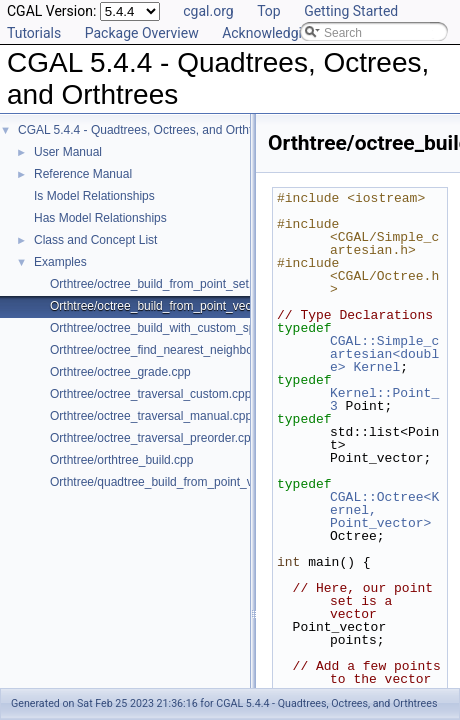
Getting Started (351, 11)
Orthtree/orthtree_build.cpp (121, 460)
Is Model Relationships (94, 196)
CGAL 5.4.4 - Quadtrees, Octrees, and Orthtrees (147, 130)
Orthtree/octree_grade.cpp (120, 372)
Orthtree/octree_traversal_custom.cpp (150, 394)
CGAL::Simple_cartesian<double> (384, 354)
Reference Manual (83, 174)
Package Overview (142, 33)
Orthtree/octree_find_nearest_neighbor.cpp (164, 350)
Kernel (376, 367)
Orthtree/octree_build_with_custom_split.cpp (168, 328)
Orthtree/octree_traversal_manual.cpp (151, 416)
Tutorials (34, 33)
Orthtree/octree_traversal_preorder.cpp (153, 438)
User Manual (68, 152)
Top (269, 11)
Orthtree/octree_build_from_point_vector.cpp (168, 306)
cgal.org (208, 11)
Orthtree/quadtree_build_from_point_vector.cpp (176, 482)
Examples (60, 262)
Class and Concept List (95, 240)
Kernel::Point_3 (384, 399)
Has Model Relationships (100, 218)
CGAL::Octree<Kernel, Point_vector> (384, 510)
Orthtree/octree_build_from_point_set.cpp (160, 284)
